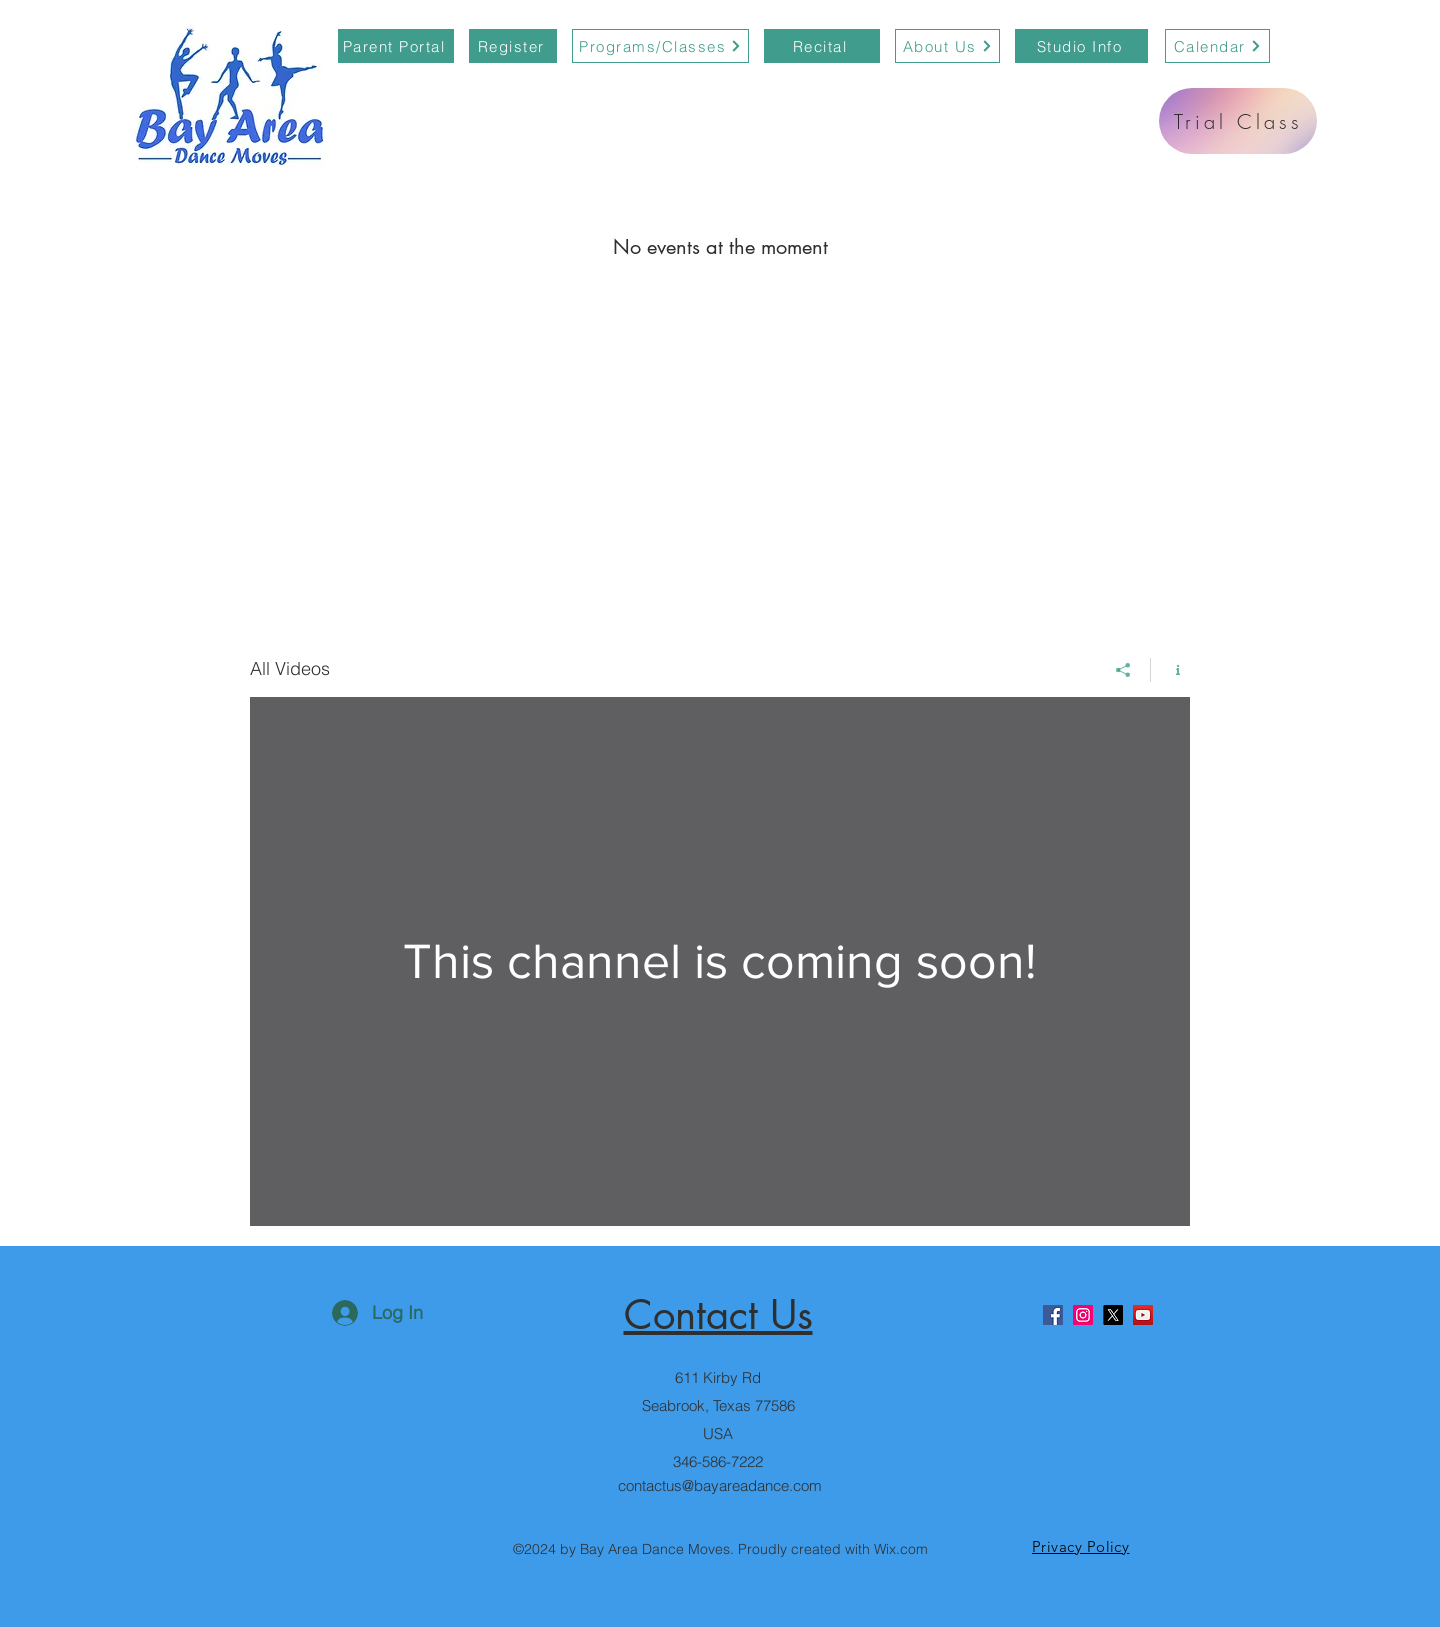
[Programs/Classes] (660, 46)
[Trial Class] (1238, 121)
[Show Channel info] (1170, 670)
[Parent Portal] (396, 46)
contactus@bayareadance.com (720, 1485)
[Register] (513, 46)
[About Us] (947, 46)
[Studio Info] (1081, 46)
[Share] (1123, 670)
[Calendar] (1217, 46)
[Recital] (822, 46)
